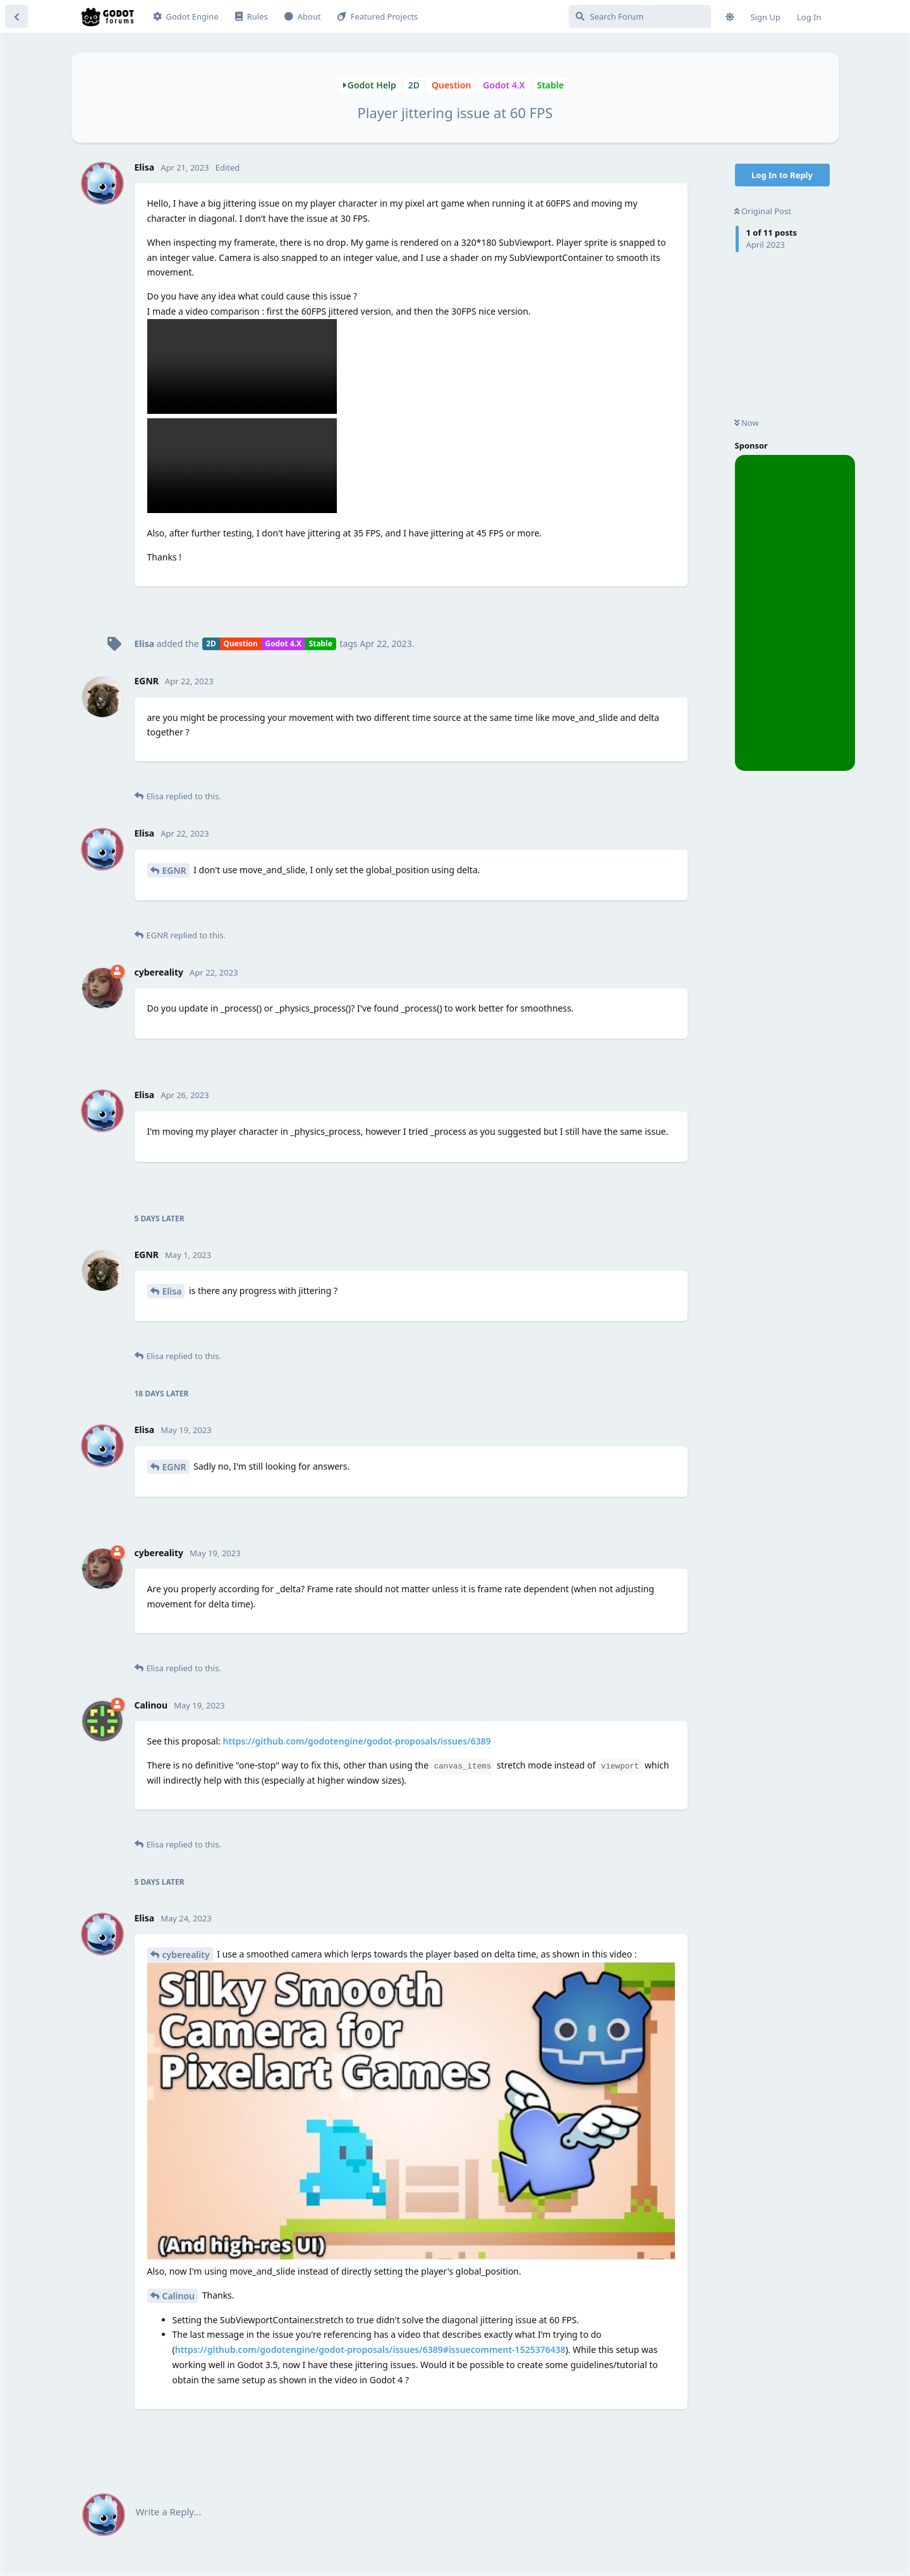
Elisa (172, 1291)
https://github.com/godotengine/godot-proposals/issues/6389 (357, 1741)
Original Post (762, 211)
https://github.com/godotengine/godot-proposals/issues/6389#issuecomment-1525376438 (370, 2349)
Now (746, 422)
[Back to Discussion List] (16, 16)
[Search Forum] (640, 16)
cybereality (186, 1955)
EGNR (174, 870)
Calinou (178, 2296)
